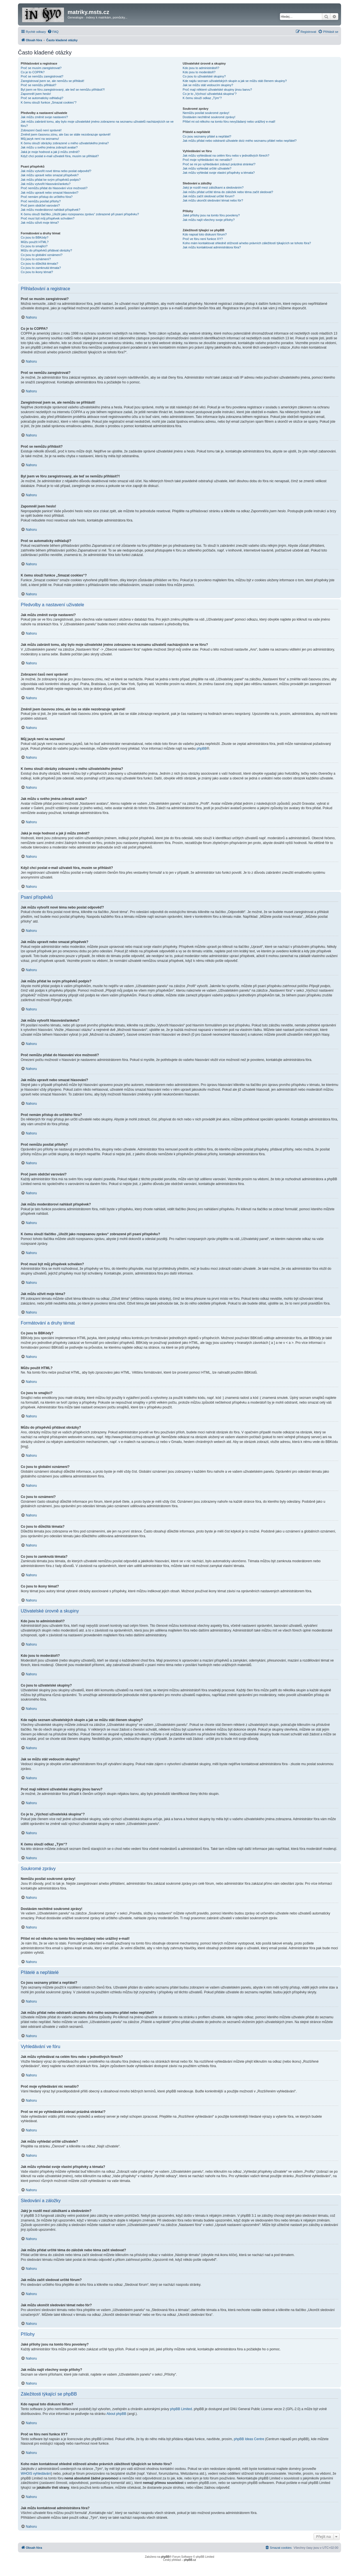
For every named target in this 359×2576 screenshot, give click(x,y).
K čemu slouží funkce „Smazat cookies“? (49, 102)
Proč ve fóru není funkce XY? (203, 239)
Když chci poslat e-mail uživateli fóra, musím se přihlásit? (60, 156)
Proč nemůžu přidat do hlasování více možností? (54, 188)
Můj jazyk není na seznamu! (40, 138)
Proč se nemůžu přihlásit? (38, 85)
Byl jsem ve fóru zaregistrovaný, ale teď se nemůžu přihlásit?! (63, 89)
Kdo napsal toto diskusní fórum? (205, 234)
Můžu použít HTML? (35, 242)
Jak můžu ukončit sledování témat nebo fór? (213, 200)
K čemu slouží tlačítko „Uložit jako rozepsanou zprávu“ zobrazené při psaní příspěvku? (80, 214)
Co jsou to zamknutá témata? (41, 267)
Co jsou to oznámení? (36, 259)
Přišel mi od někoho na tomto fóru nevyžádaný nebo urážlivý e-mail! (229, 121)
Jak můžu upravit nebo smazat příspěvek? (50, 175)
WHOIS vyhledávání (36, 2474)
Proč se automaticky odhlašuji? (42, 98)
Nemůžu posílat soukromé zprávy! (206, 113)
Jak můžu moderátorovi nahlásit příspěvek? (50, 209)
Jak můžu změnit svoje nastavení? (44, 117)
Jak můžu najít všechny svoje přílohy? (208, 219)
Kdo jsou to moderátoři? (199, 72)
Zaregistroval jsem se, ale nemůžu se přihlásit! (52, 81)
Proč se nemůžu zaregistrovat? (42, 76)
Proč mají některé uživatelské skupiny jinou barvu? (217, 89)
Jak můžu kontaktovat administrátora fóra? (212, 247)
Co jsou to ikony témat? (37, 272)
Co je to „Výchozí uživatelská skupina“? (209, 93)
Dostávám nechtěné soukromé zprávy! (209, 117)
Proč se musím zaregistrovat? (41, 68)
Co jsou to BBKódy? (34, 237)
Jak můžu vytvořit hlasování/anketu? (45, 184)
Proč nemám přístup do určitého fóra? (47, 196)
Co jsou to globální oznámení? (42, 255)
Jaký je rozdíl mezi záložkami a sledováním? (213, 187)
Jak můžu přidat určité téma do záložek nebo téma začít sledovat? (228, 192)
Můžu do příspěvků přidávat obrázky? (46, 250)
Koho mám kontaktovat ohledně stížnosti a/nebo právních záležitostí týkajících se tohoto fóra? (247, 243)
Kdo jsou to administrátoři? (201, 68)
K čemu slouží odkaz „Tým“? (202, 98)
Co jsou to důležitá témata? (39, 263)
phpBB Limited (181, 2409)
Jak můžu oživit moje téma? (40, 222)
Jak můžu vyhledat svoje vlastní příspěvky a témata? (219, 172)
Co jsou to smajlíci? (34, 246)
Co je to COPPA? (33, 72)
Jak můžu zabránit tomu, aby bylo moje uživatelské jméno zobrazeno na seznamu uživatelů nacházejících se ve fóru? (97, 123)
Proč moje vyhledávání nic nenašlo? (207, 159)
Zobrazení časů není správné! (41, 130)
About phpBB (116, 2414)
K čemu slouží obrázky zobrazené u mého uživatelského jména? (65, 143)
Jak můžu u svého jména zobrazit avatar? (49, 147)
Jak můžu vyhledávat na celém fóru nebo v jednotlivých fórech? (226, 155)
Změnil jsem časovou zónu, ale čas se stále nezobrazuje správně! (66, 134)
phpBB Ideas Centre (249, 2439)
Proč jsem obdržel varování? (40, 205)
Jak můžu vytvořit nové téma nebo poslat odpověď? (56, 171)
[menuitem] (53, 31)
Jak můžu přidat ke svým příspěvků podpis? (50, 179)
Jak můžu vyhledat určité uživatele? (207, 168)
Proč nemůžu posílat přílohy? (41, 201)
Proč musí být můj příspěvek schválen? (47, 218)
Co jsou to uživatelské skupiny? (204, 76)
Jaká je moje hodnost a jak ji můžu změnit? (50, 152)
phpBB (202, 749)
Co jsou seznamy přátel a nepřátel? (207, 136)
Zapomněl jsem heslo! (36, 93)
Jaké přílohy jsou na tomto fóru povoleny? (211, 215)
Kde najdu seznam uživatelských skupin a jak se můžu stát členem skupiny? (235, 81)
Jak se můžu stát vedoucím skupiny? (208, 85)
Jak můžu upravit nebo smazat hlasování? (49, 192)
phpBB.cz (190, 2559)
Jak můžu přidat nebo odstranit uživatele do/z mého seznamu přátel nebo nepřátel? (239, 140)
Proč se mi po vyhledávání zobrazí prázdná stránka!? (219, 164)
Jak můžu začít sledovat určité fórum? (208, 196)
